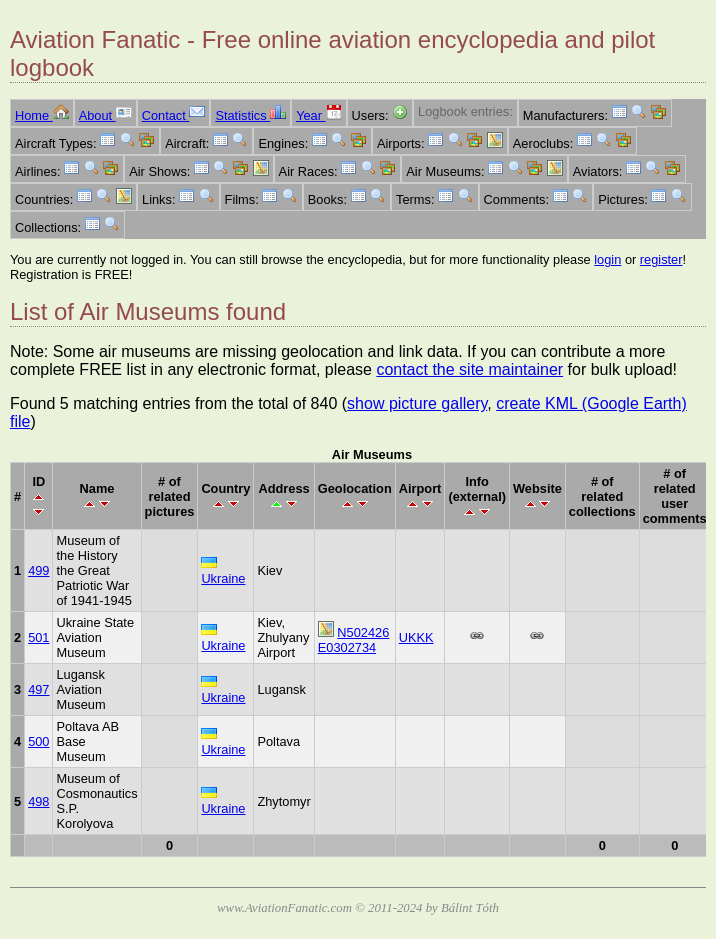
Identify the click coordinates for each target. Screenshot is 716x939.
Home (42, 115)
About (105, 115)
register (661, 259)
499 (38, 570)
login (607, 259)
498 (38, 801)
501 (38, 637)
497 (38, 689)
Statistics (250, 115)
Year (318, 115)
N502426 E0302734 (354, 640)
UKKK (416, 637)
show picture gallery (417, 403)
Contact (174, 115)
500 (38, 741)
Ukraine (223, 578)
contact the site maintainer (469, 369)
